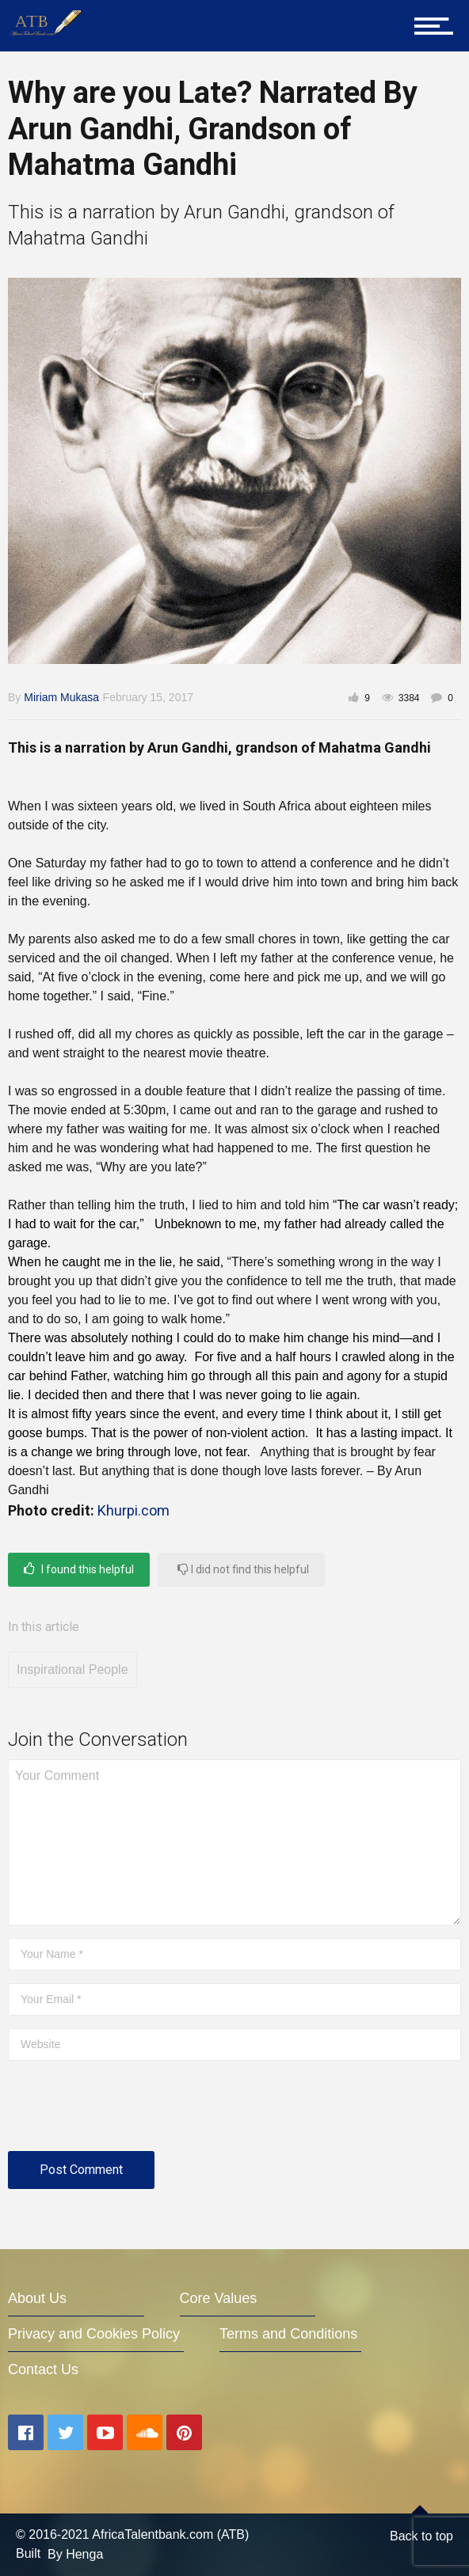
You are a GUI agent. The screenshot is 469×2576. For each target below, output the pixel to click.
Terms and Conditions (288, 2334)
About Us (37, 2298)
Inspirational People (72, 1669)
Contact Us (43, 2369)
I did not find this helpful (243, 1569)
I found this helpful (79, 1569)
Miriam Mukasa (61, 697)
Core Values (218, 2298)
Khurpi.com (133, 1510)
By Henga (75, 2554)
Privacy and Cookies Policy (94, 2334)
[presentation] (128, 2112)
